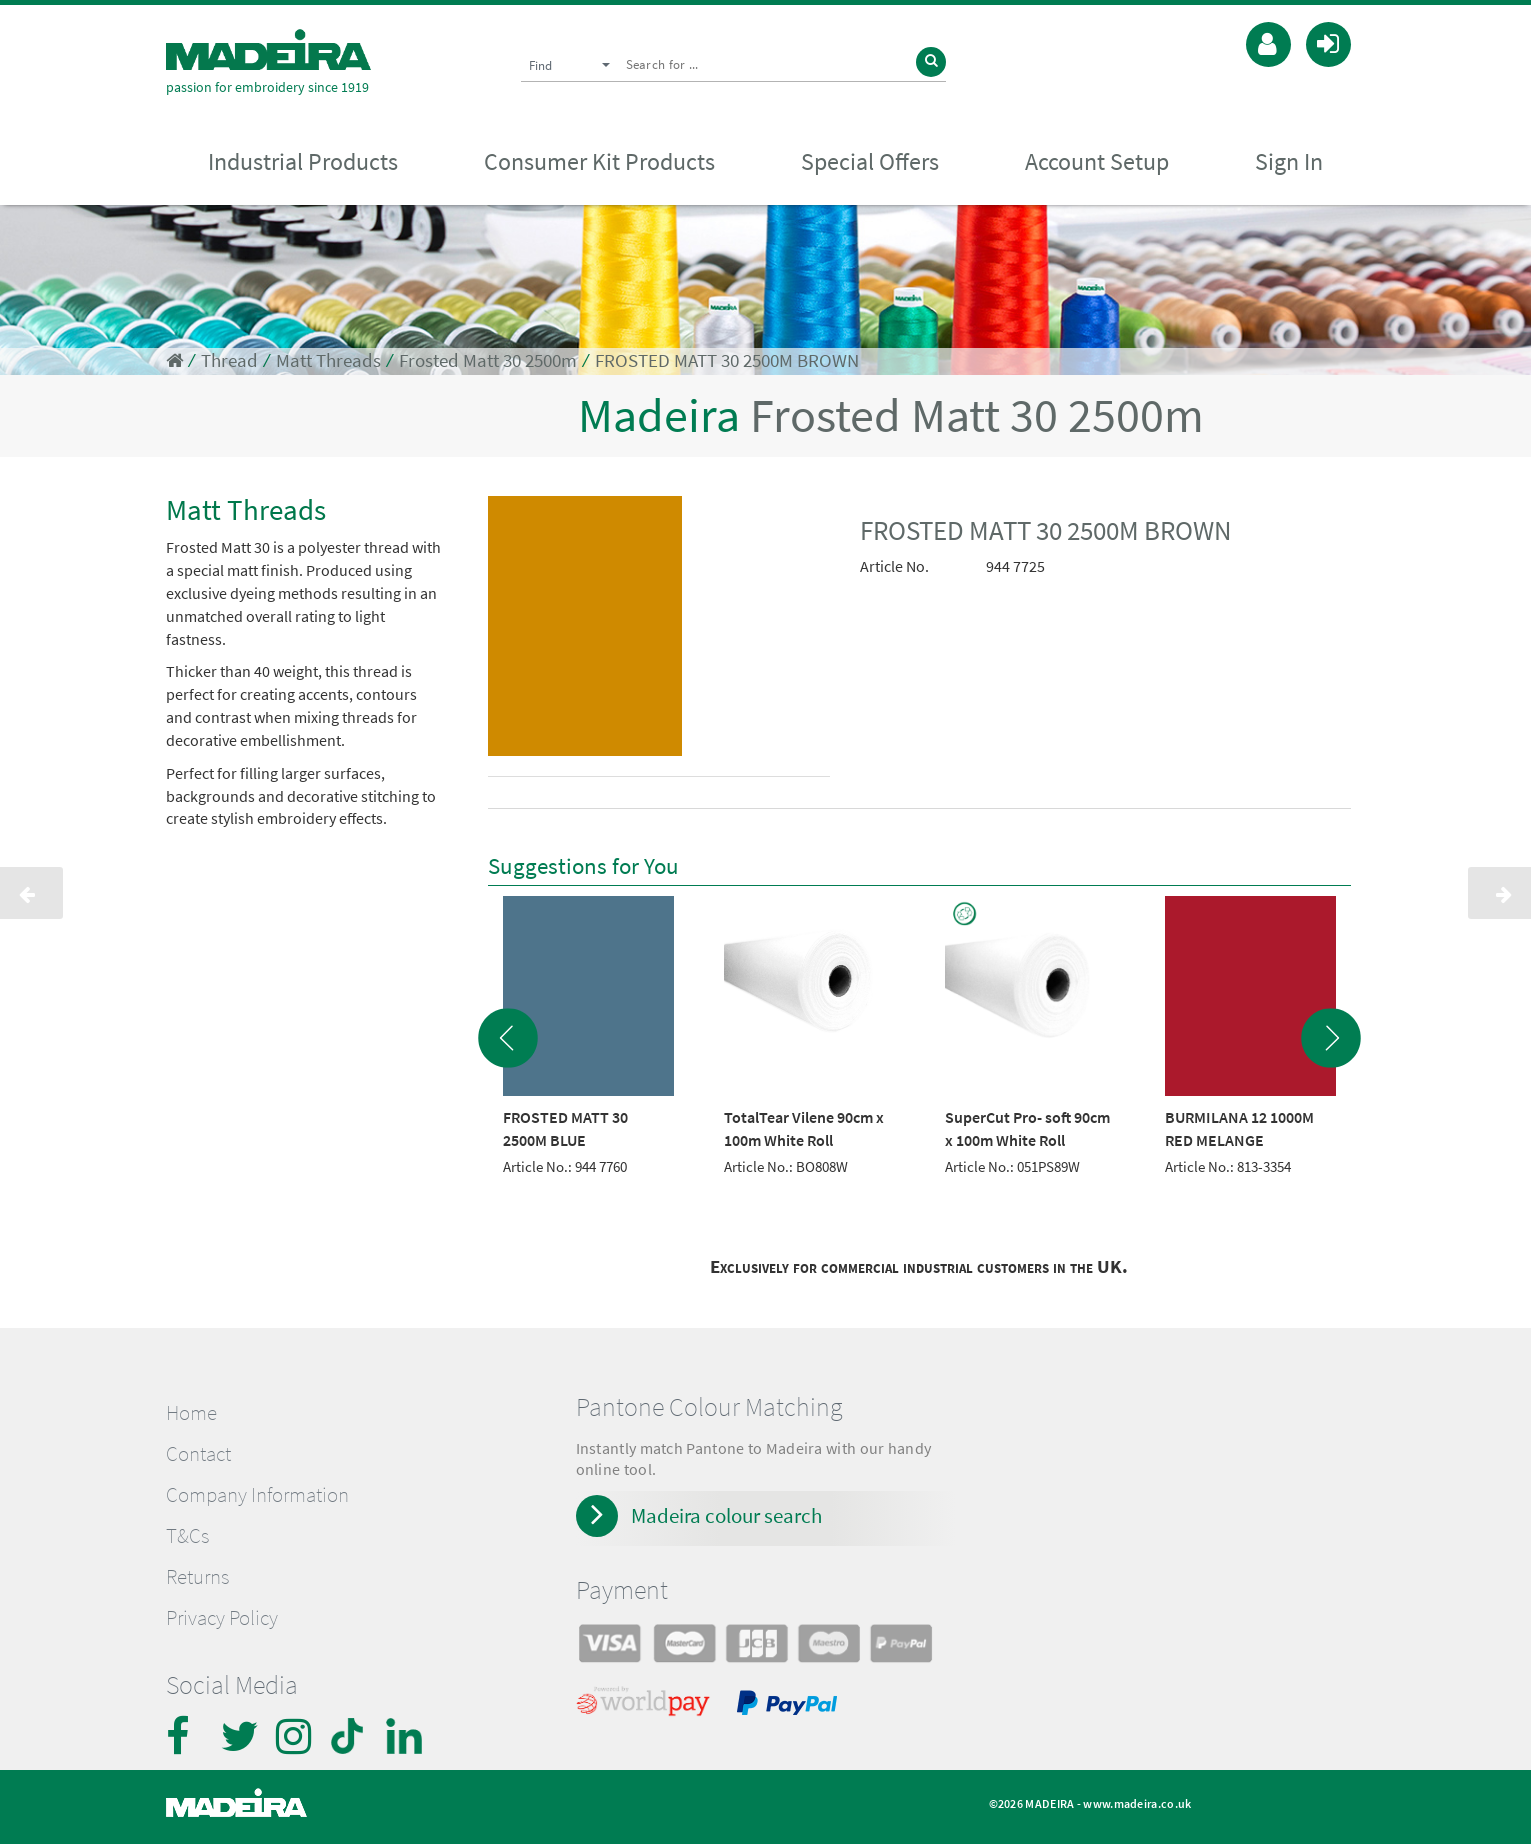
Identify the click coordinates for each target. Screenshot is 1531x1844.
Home (191, 1413)
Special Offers (870, 161)
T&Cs (187, 1536)
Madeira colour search (726, 1515)
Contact (198, 1454)
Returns (197, 1577)
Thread (229, 360)
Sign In (1289, 161)
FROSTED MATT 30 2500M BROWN (727, 360)
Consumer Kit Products (599, 161)
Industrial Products (303, 161)
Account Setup (1097, 161)
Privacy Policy (222, 1618)
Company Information (257, 1495)
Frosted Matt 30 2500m (488, 360)
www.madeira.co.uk (1137, 1803)
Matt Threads (328, 360)
